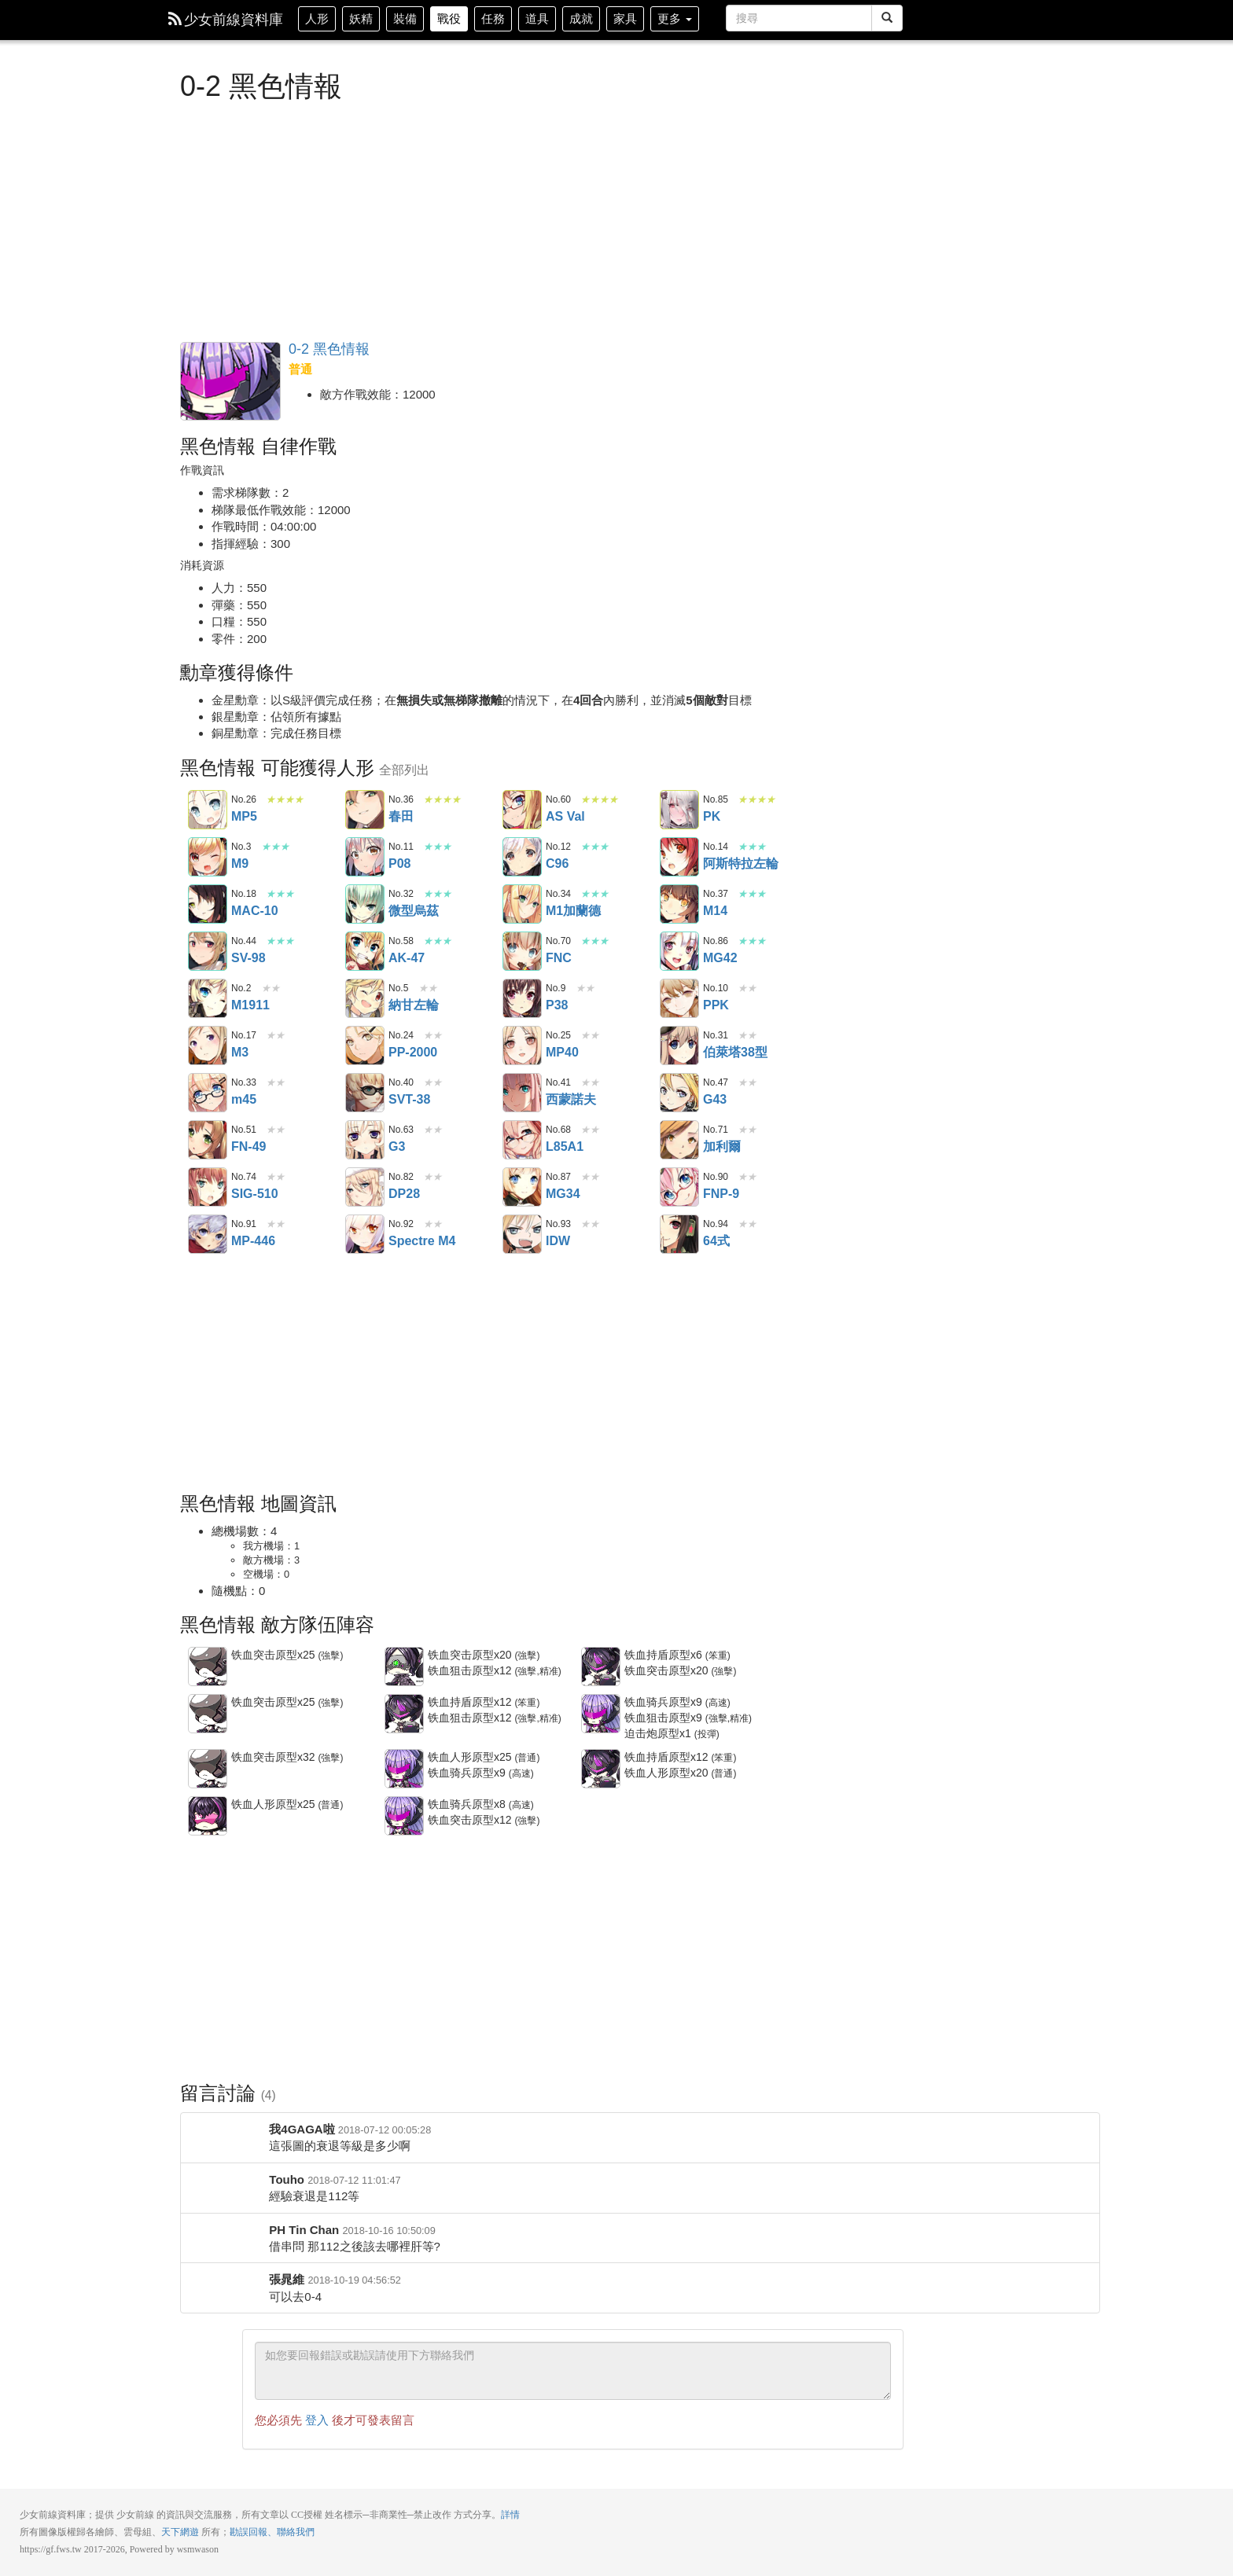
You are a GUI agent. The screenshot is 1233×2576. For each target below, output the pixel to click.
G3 (365, 1139)
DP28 (365, 1187)
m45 (207, 1092)
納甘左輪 (365, 998)
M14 (679, 904)
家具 (625, 18)
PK (679, 809)
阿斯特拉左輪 (679, 856)
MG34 (522, 1187)
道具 (537, 18)
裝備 (405, 18)
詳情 (510, 2514)
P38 (522, 998)
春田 (365, 809)
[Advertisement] (542, 220)
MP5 (207, 809)
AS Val (522, 809)
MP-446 (207, 1234)
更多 (674, 18)
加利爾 (679, 1139)
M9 (207, 856)
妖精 (361, 18)
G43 (679, 1092)
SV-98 (207, 951)
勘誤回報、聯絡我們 (272, 2531)
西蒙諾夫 (522, 1092)
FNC (522, 951)
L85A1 (522, 1139)
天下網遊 (180, 2531)
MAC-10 (207, 904)
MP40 (522, 1045)
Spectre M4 (365, 1234)
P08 (365, 856)
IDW (522, 1234)
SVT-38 (365, 1092)
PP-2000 (365, 1045)
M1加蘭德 (522, 904)
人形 (317, 18)
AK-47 (365, 951)
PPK (679, 998)
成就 (581, 18)
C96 (522, 856)
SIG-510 (207, 1187)
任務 (493, 18)
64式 (679, 1234)
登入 (317, 2420)
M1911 (207, 998)
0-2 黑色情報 (329, 349)
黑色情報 (230, 381)
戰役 (449, 18)
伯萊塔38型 (679, 1045)
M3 (207, 1045)
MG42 (679, 951)
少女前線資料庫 (225, 20)
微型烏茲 (365, 904)
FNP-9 (679, 1187)
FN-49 (207, 1139)
